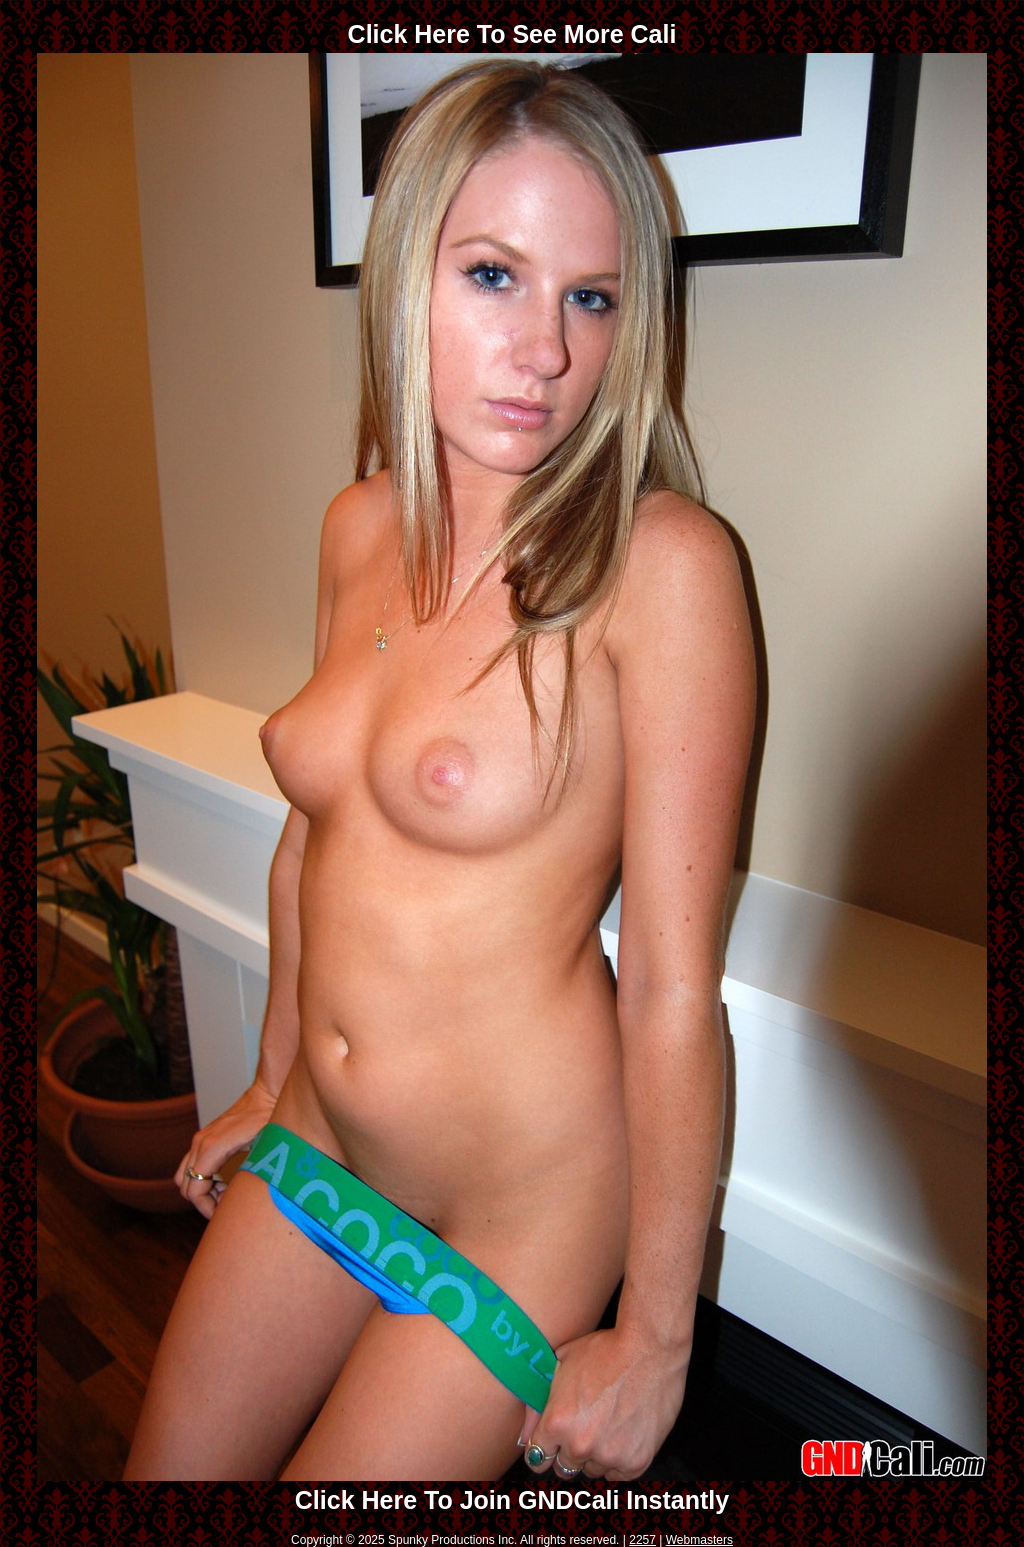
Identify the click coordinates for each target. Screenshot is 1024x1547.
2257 (642, 1540)
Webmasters (699, 1540)
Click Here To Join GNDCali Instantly (512, 1500)
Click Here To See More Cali (512, 34)
